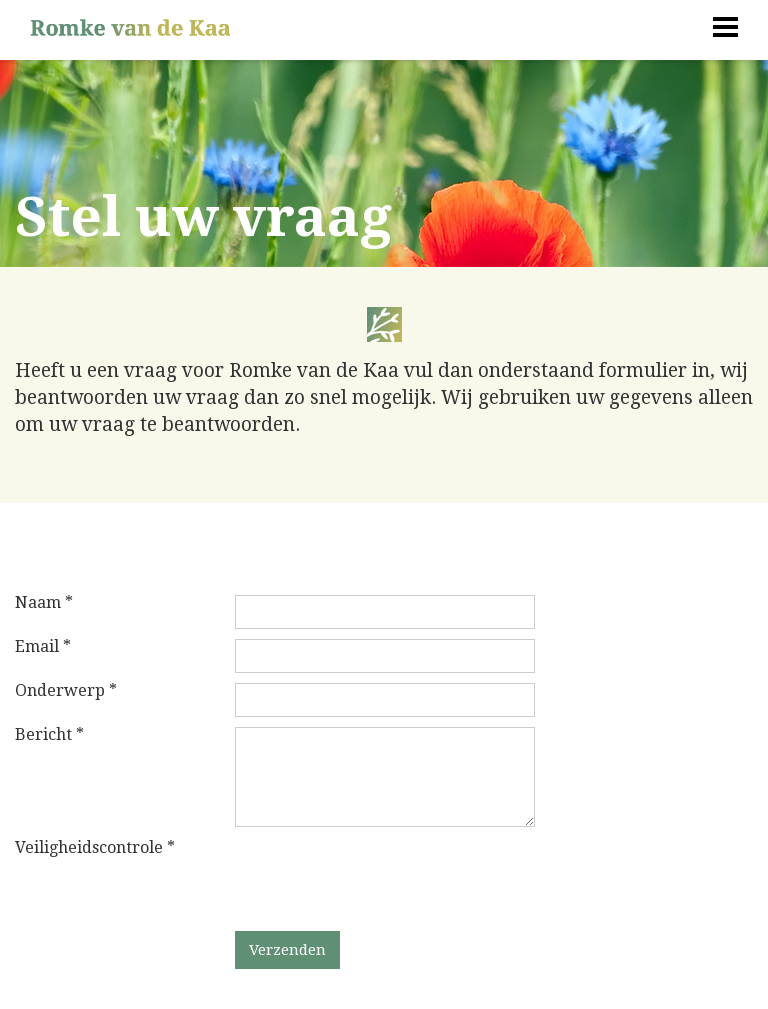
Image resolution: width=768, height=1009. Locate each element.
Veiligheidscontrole (95, 848)
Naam (44, 603)
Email (43, 647)
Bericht (49, 735)
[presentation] (387, 879)
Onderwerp (66, 691)
